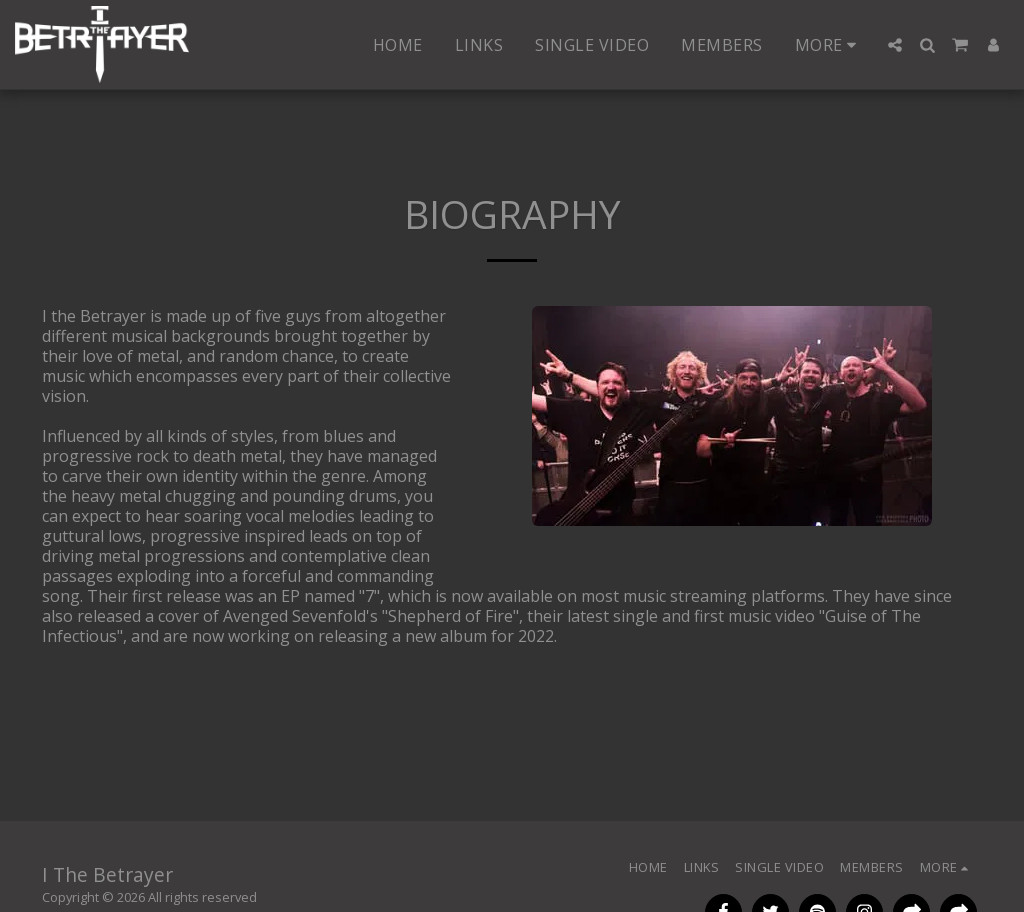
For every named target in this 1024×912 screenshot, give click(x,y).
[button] (895, 45)
